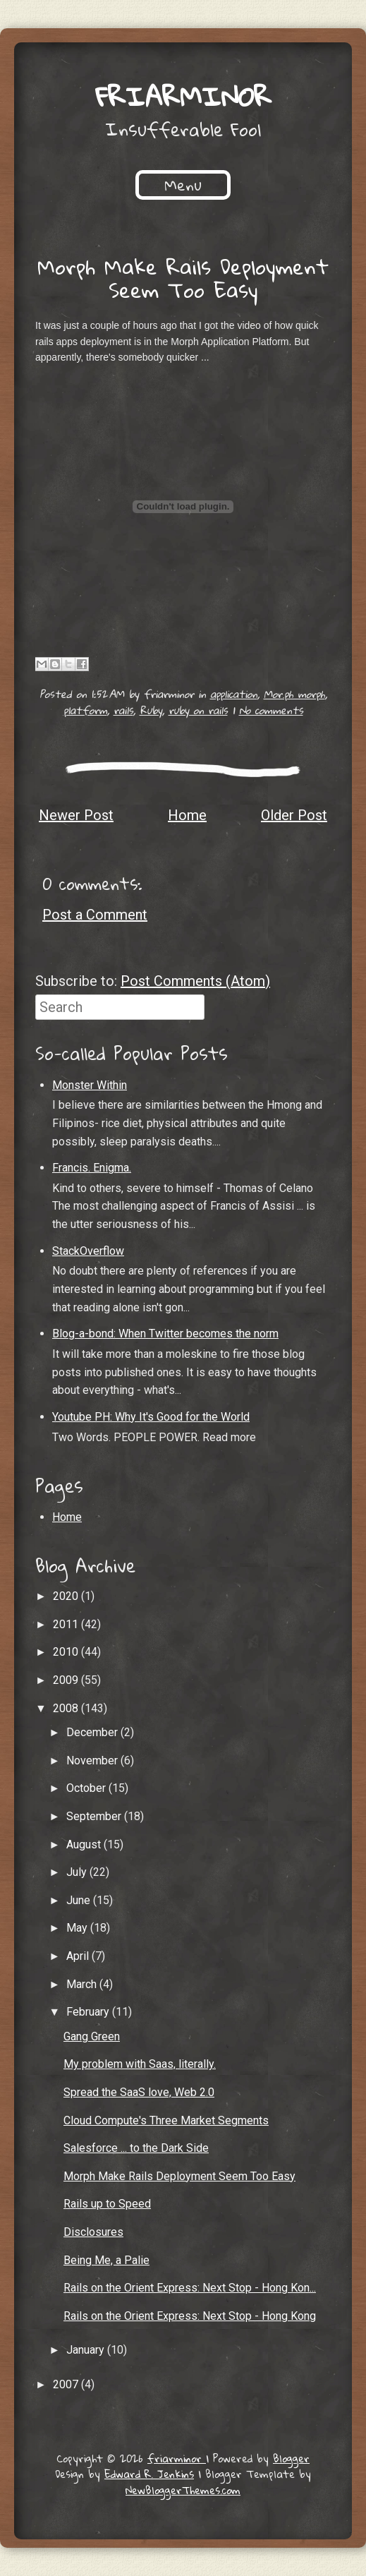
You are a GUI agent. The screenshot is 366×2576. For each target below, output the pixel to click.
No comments (271, 710)
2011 (67, 1624)
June (79, 1900)
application (233, 694)
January (86, 2350)
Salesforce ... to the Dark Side (136, 2148)
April (79, 1956)
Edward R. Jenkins (149, 2474)
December (93, 1732)
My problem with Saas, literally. (139, 2064)
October (87, 1788)
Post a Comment (94, 914)
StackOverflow (88, 1251)
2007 (67, 2384)
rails (123, 710)
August (85, 1844)
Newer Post (76, 815)
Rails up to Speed (107, 2203)
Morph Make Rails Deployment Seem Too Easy (183, 278)
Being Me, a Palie (106, 2260)
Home (187, 815)
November (93, 1760)
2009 (67, 1680)
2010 (67, 1652)
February (89, 2011)
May (78, 1927)
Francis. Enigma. (91, 1167)
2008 (67, 1708)
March (82, 1984)
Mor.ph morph (294, 694)
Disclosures (93, 2232)
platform (85, 710)
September (95, 1816)
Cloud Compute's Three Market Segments (166, 2120)
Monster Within (89, 1085)
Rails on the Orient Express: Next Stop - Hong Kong (189, 2316)
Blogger (291, 2458)
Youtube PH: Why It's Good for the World (151, 1417)
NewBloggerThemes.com (183, 2490)
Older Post (294, 815)
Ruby (151, 710)
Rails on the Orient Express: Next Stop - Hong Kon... (189, 2287)
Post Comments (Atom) (195, 981)
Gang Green (91, 2036)
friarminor (183, 96)
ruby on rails (198, 710)
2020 (67, 1596)
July (78, 1872)
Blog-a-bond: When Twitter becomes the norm (165, 1333)
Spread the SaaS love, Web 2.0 (138, 2092)
